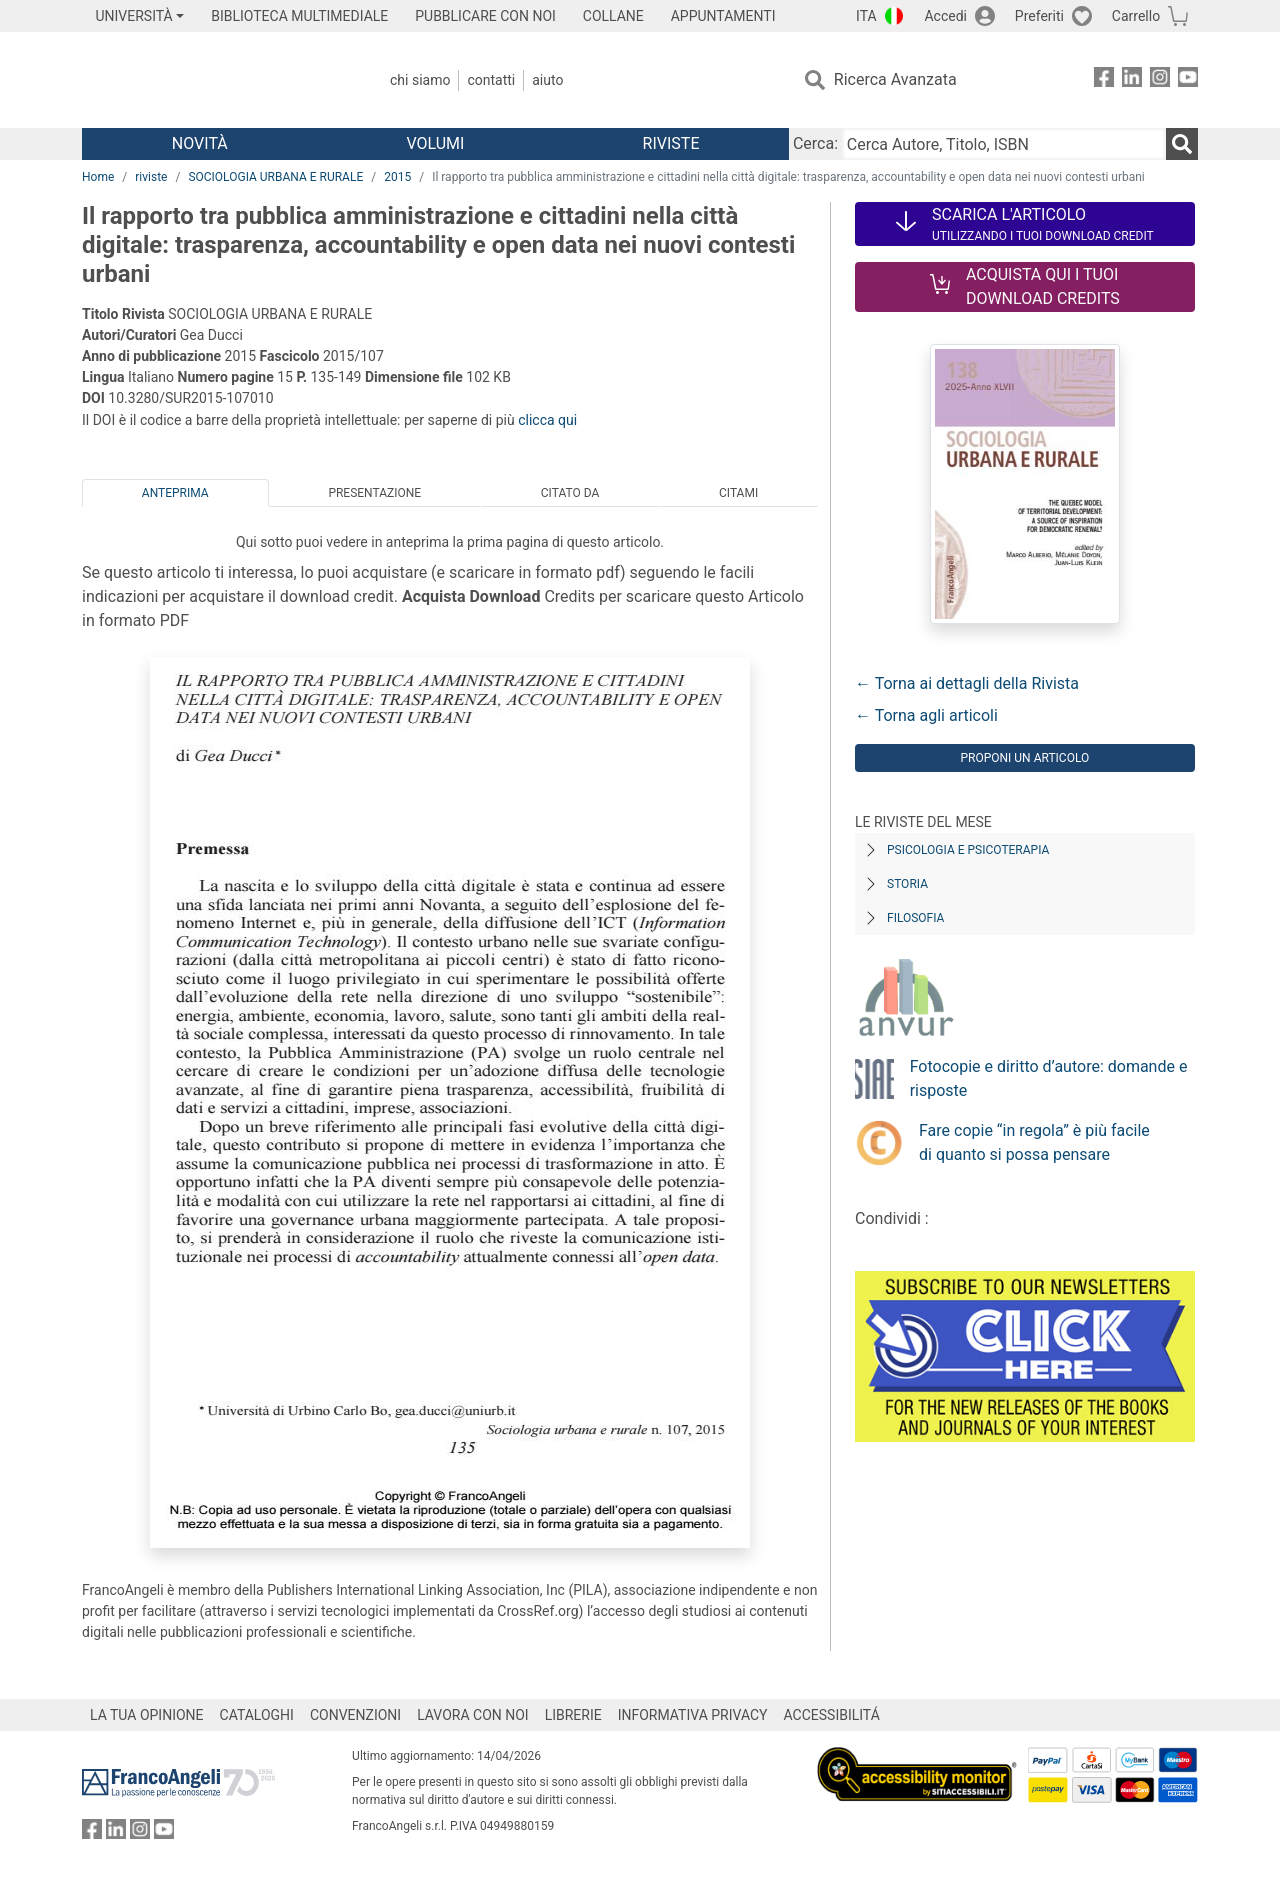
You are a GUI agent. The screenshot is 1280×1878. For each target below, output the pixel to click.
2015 (397, 177)
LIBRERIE (573, 1715)
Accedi (945, 16)
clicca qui (547, 420)
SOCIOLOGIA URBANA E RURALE (275, 177)
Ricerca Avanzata (895, 79)
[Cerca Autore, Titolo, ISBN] (1004, 144)
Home (98, 177)
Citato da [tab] (570, 493)
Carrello (1136, 16)
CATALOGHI (257, 1715)
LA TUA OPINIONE (147, 1715)
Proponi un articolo (1024, 758)
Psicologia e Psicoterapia (968, 850)
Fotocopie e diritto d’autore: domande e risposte (1049, 1078)
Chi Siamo (420, 80)
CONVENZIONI (355, 1715)
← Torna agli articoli (926, 715)
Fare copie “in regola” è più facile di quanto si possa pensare (1034, 1142)
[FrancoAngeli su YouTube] (1188, 80)
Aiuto (547, 80)
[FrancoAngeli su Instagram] (1160, 80)
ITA (866, 16)
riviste (151, 177)
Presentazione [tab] (374, 493)
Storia (907, 884)
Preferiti (1039, 16)
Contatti (491, 80)
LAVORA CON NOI (473, 1715)
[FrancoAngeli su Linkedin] (1132, 80)
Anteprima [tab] (175, 493)
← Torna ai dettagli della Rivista (967, 683)
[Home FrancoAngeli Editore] (214, 80)
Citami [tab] (738, 493)
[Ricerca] (1182, 144)
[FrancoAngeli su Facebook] (1104, 80)
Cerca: (815, 143)
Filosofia (915, 918)
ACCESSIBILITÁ (832, 1715)
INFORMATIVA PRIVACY (693, 1715)
